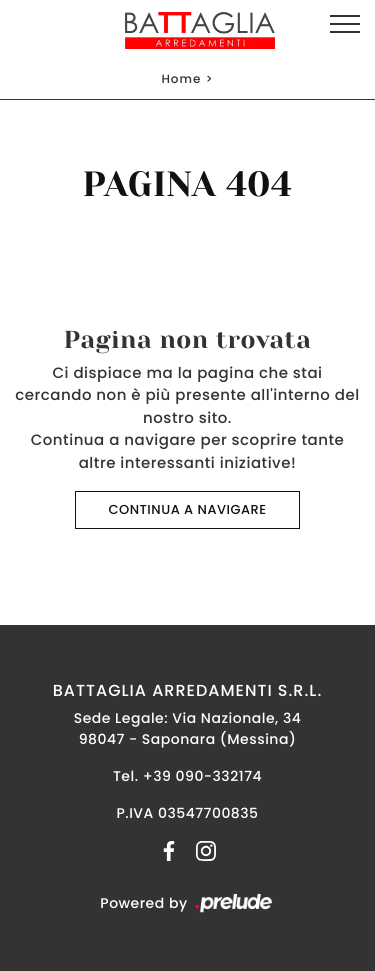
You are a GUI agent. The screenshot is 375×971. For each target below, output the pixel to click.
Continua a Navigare (187, 509)
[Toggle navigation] (345, 25)
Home (181, 79)
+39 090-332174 (202, 776)
